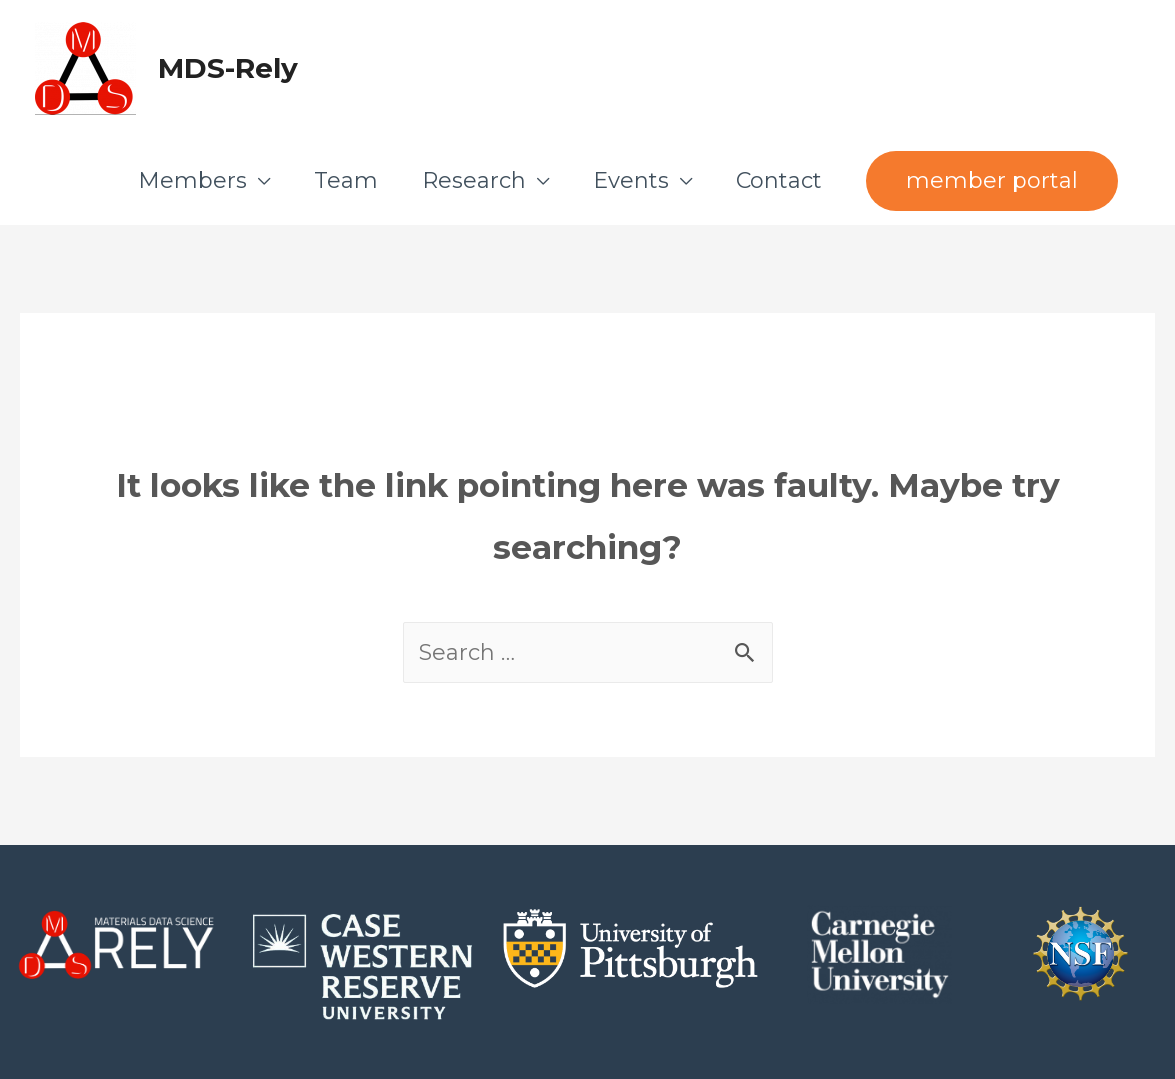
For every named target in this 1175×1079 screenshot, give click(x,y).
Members (192, 180)
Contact (779, 180)
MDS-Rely (228, 68)
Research (474, 180)
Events (631, 180)
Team (346, 180)
